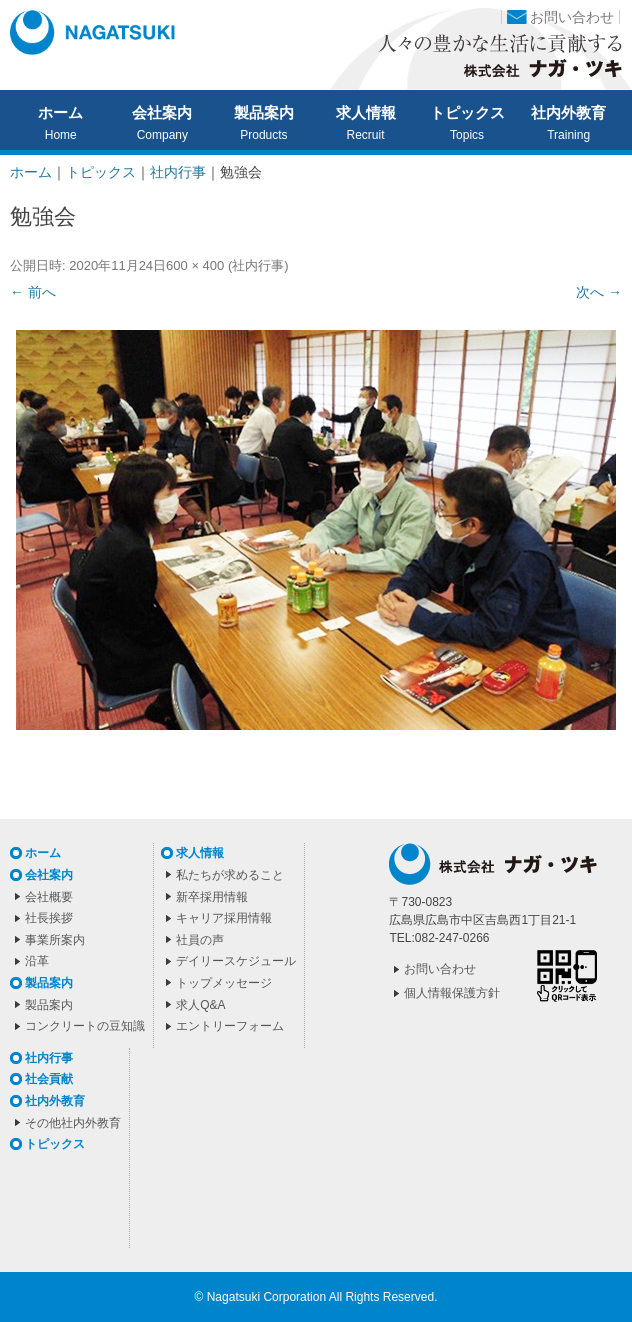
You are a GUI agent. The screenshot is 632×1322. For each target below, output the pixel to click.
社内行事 (258, 265)
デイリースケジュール (236, 961)
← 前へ (33, 292)
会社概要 (49, 897)
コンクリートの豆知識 (85, 1026)
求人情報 (366, 113)
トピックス (467, 113)
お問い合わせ (572, 17)
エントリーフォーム (230, 1026)
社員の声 (200, 940)
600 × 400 (195, 265)
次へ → (599, 292)
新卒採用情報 (212, 897)
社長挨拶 (49, 918)
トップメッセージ (224, 983)
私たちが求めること (230, 875)
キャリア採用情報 (224, 918)
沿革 (37, 961)
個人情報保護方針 (452, 993)
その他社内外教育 (73, 1123)
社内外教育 (568, 113)
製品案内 (264, 113)
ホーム (60, 113)
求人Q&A (200, 1005)
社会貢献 (49, 1079)
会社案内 (162, 113)
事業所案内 (55, 940)
